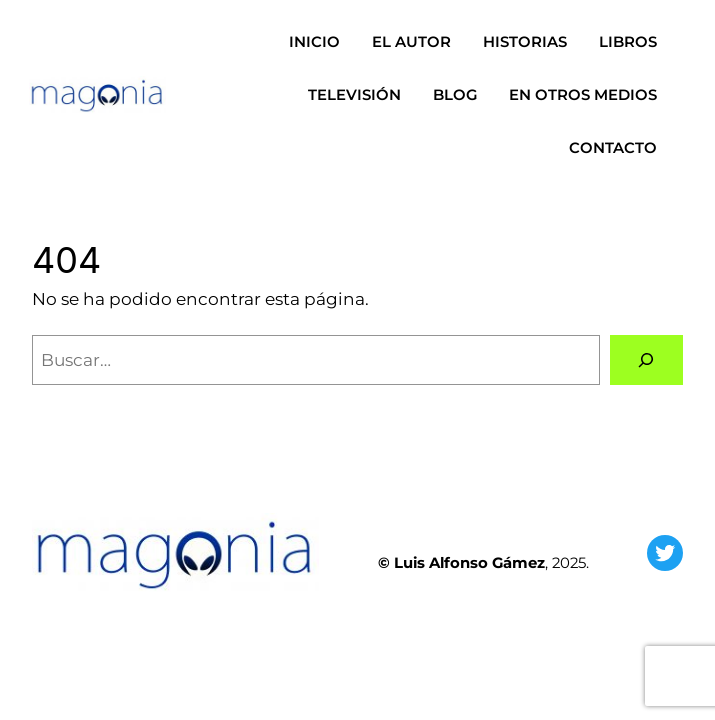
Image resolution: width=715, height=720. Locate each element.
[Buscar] (646, 360)
